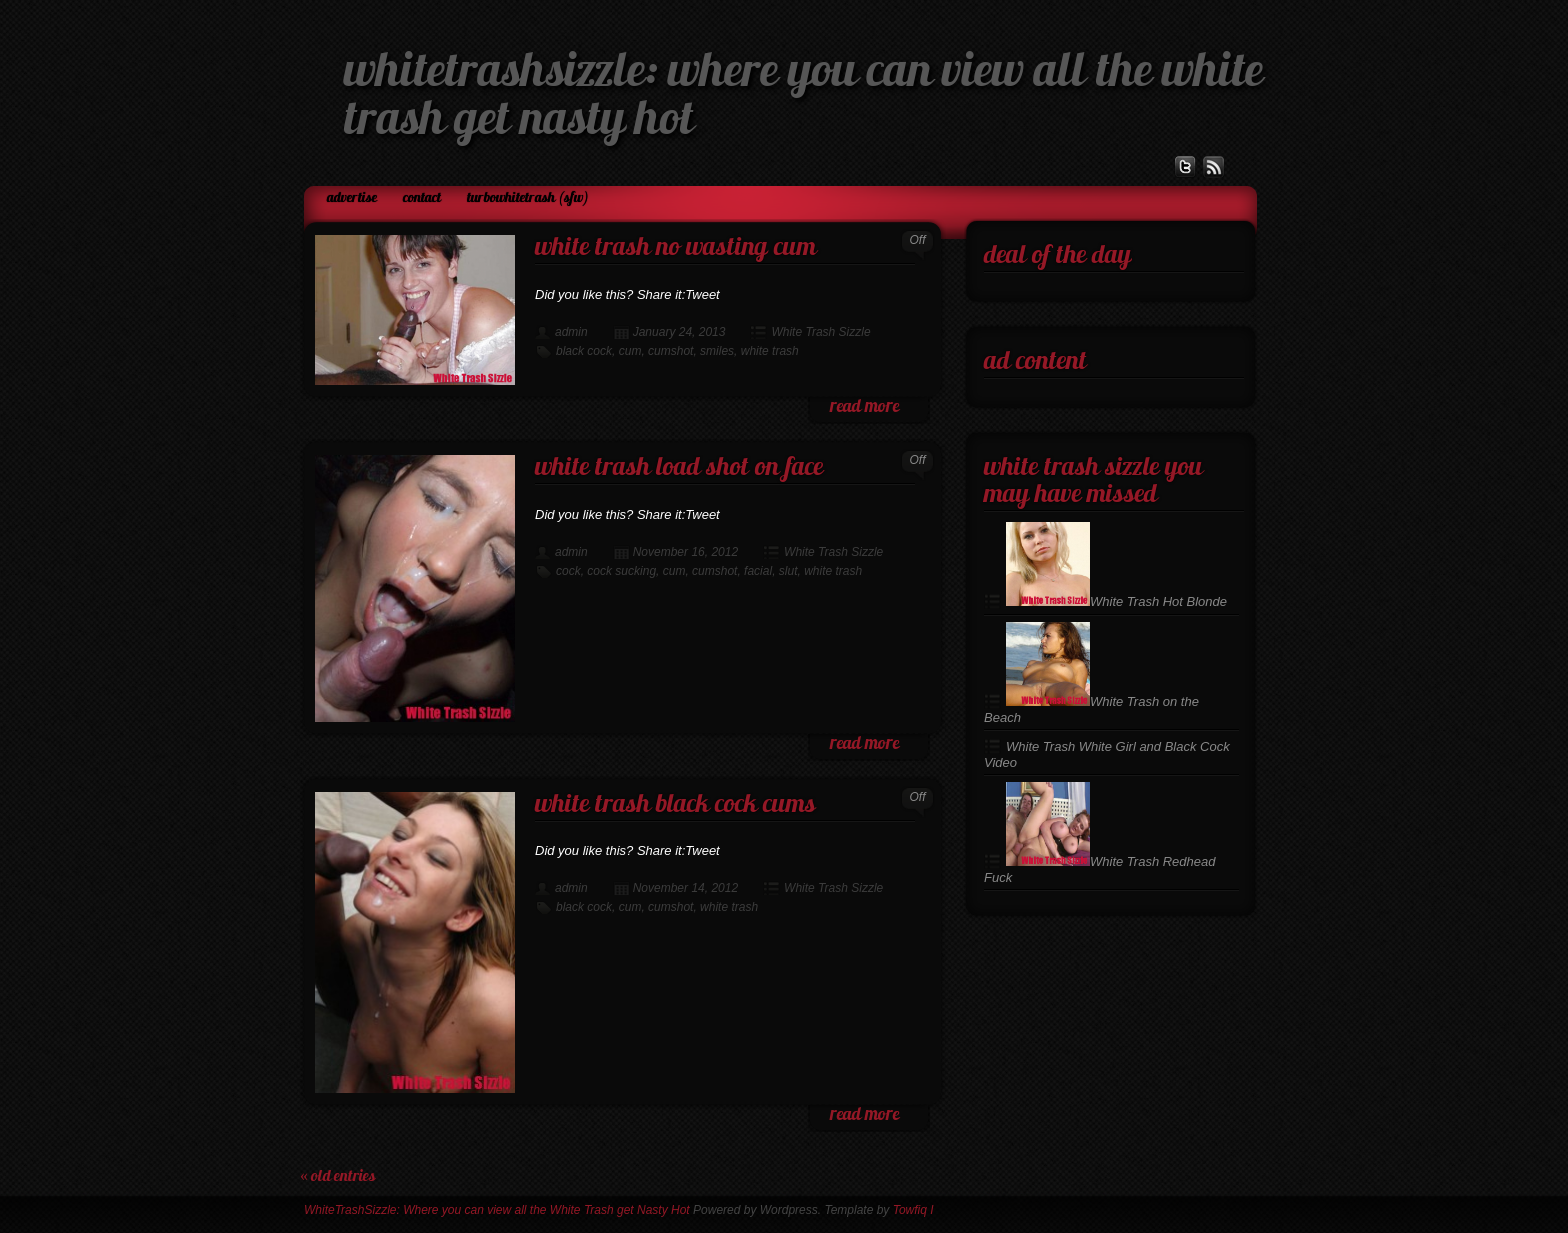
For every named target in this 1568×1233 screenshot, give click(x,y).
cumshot (670, 351)
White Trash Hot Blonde (1116, 601)
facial (758, 571)
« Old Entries (338, 1177)
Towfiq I (913, 1210)
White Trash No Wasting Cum (675, 248)
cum (630, 351)
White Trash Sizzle (820, 332)
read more (864, 407)
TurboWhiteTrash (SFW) (528, 198)
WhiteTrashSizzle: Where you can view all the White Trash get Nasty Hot (497, 1210)
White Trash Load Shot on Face (679, 468)
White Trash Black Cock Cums (675, 805)
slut (788, 571)
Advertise (352, 198)
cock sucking (621, 571)
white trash (770, 351)
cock (568, 571)
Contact (422, 198)
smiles (717, 351)
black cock (584, 351)
